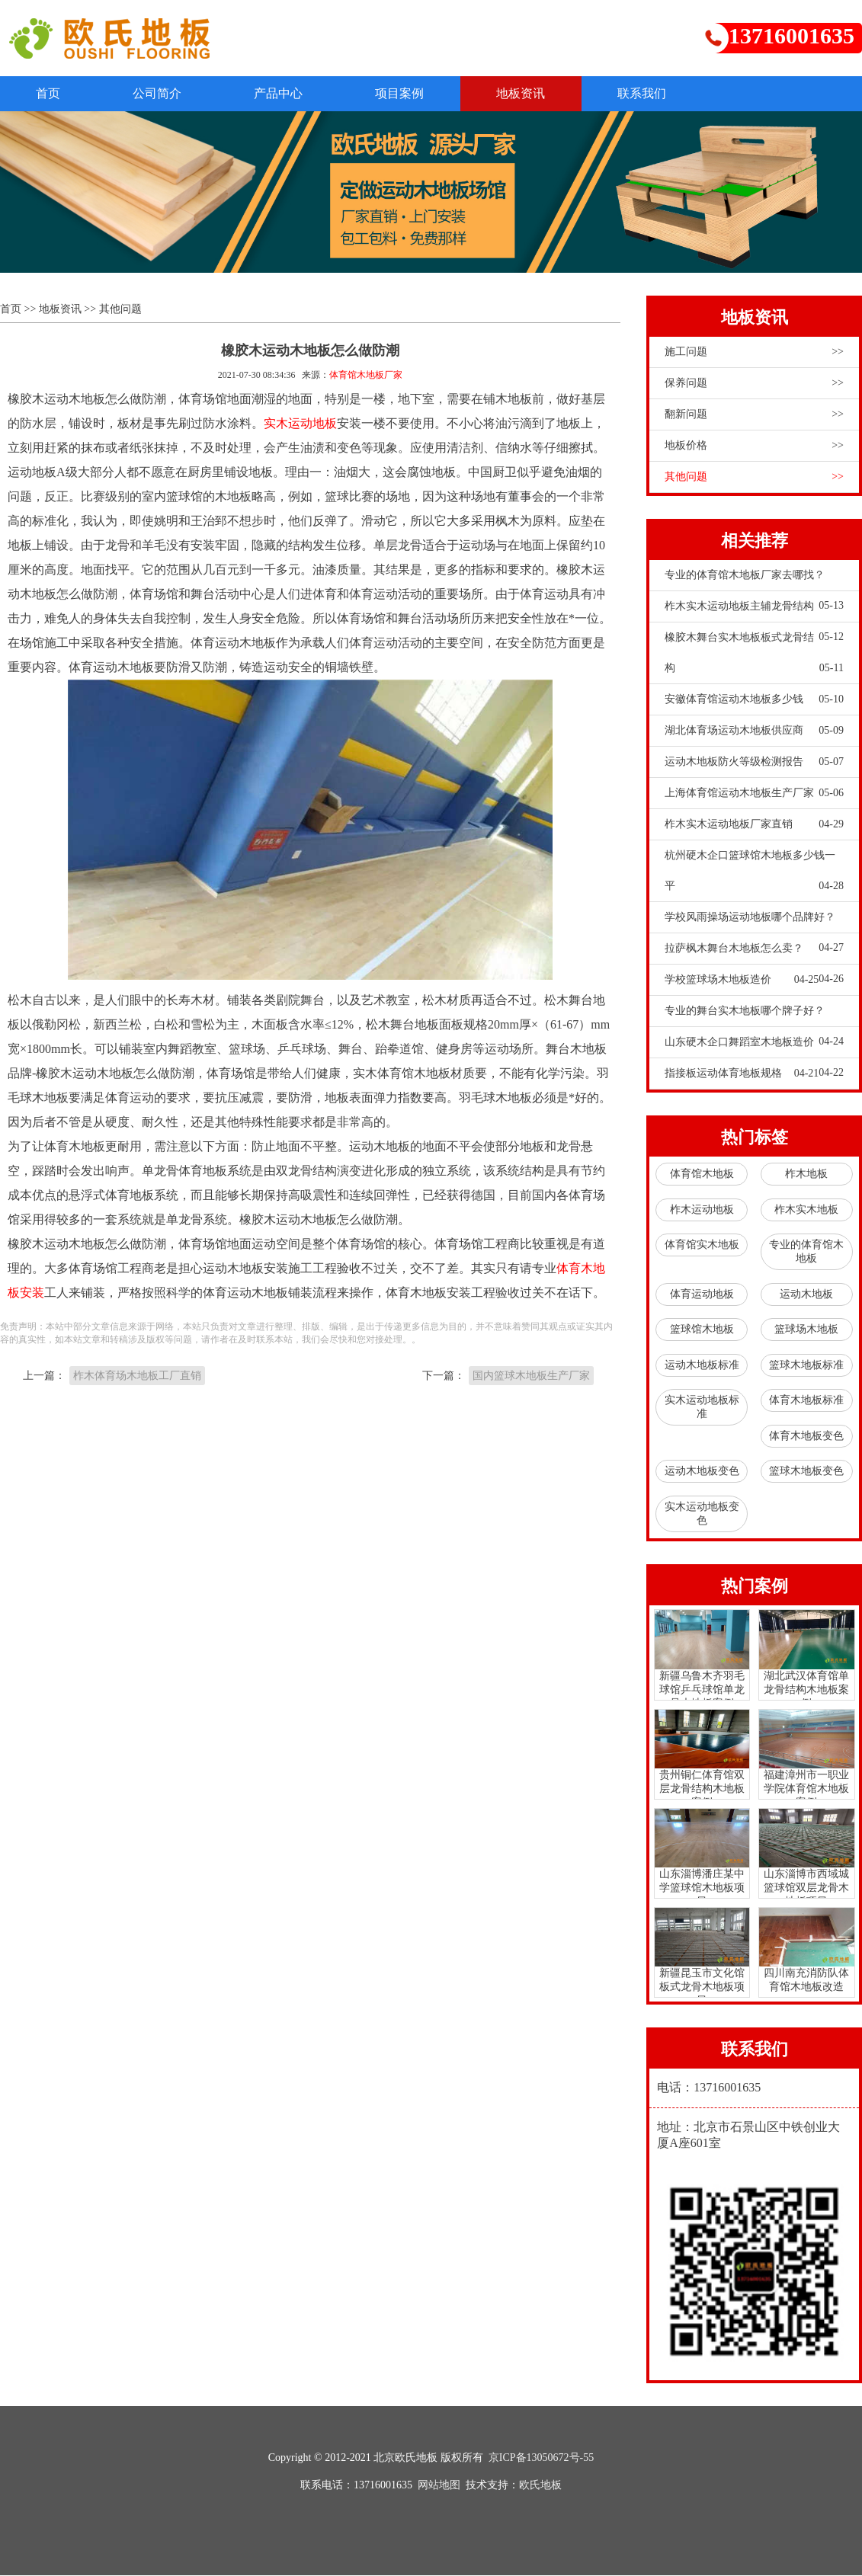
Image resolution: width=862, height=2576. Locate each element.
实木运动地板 (300, 424)
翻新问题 (754, 415)
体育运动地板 (702, 1295)
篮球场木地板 (806, 1330)
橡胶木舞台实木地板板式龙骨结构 (754, 658)
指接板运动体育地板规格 (742, 1074)
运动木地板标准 (702, 1365)
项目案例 (413, 93)
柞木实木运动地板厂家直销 (754, 825)
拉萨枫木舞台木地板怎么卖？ (754, 954)
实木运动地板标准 (702, 1407)
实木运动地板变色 (702, 1514)
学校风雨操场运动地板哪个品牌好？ (754, 922)
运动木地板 (806, 1295)
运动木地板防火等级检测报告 (754, 762)
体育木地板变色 (806, 1436)
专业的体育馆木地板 (806, 1252)
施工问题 (754, 353)
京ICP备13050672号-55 (541, 2458)
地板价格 (754, 446)
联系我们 (663, 93)
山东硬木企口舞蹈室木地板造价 (754, 1047)
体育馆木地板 (702, 1174)
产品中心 (288, 93)
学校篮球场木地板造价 (742, 980)
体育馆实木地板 (702, 1245)
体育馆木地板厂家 (365, 375)
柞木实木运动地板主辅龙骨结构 (754, 611)
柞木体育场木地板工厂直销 (137, 1376)
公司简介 (163, 93)
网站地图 (439, 2485)
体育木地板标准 (806, 1400)
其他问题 (120, 309)
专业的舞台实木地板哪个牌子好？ (754, 1016)
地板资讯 (538, 93)
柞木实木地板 (806, 1210)
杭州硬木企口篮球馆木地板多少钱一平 (754, 876)
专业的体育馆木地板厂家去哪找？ (754, 580)
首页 (50, 93)
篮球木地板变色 (806, 1471)
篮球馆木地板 (702, 1330)
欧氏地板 (540, 2485)
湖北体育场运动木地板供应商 (754, 731)
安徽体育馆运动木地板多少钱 (754, 700)
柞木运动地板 (702, 1210)
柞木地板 (806, 1174)
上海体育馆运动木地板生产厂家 (754, 794)
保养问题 (754, 384)
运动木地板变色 (702, 1471)
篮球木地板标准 (806, 1365)
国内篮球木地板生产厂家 (531, 1376)
